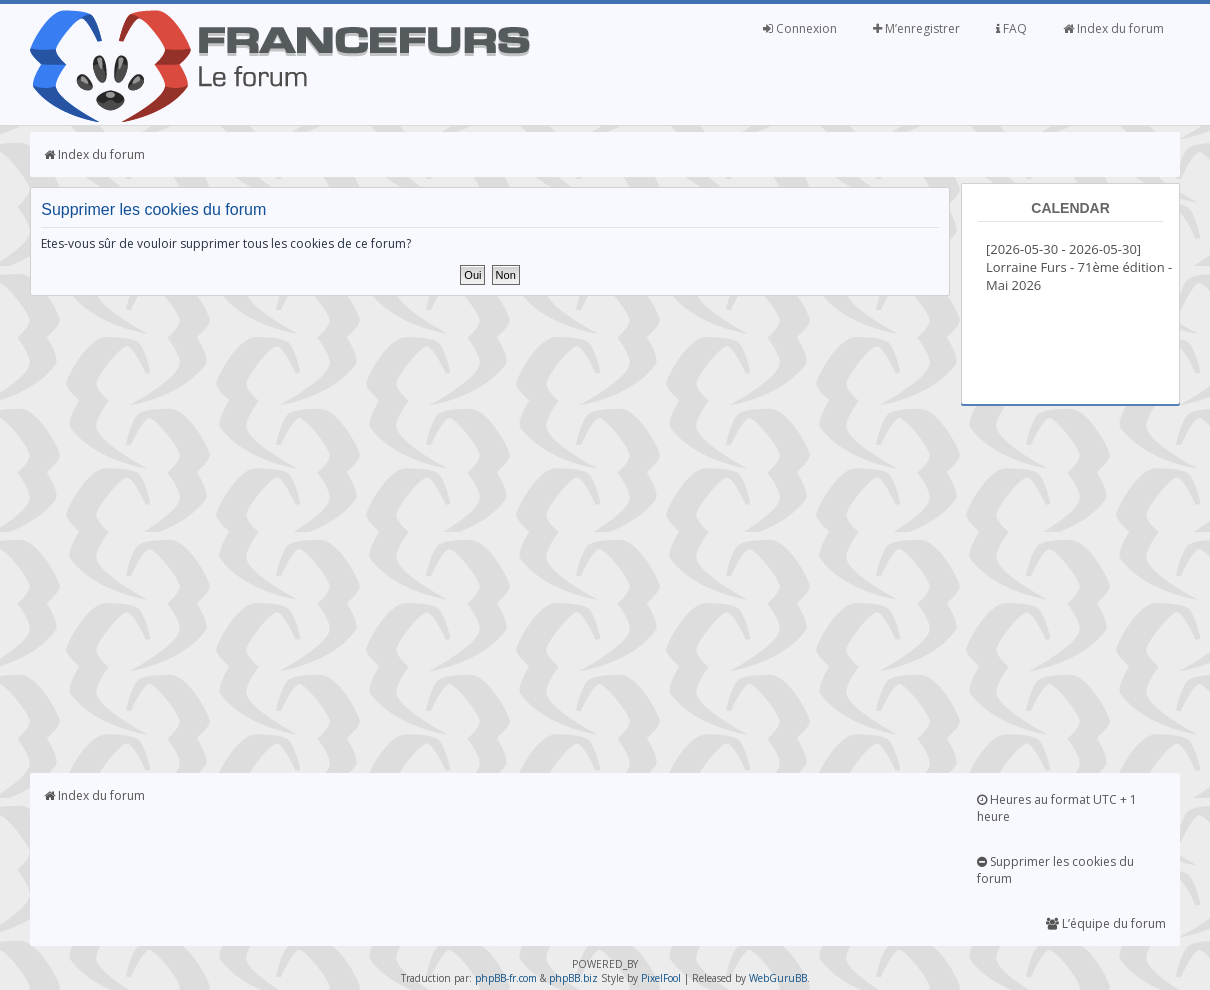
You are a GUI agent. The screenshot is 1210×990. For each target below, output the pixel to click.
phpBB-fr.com (506, 978)
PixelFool (661, 978)
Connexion (800, 28)
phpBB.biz (573, 978)
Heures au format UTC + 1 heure (1057, 808)
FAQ (1011, 28)
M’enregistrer (916, 28)
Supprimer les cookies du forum (1055, 870)
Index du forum (1113, 28)
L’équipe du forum (1106, 923)
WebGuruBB (778, 978)
